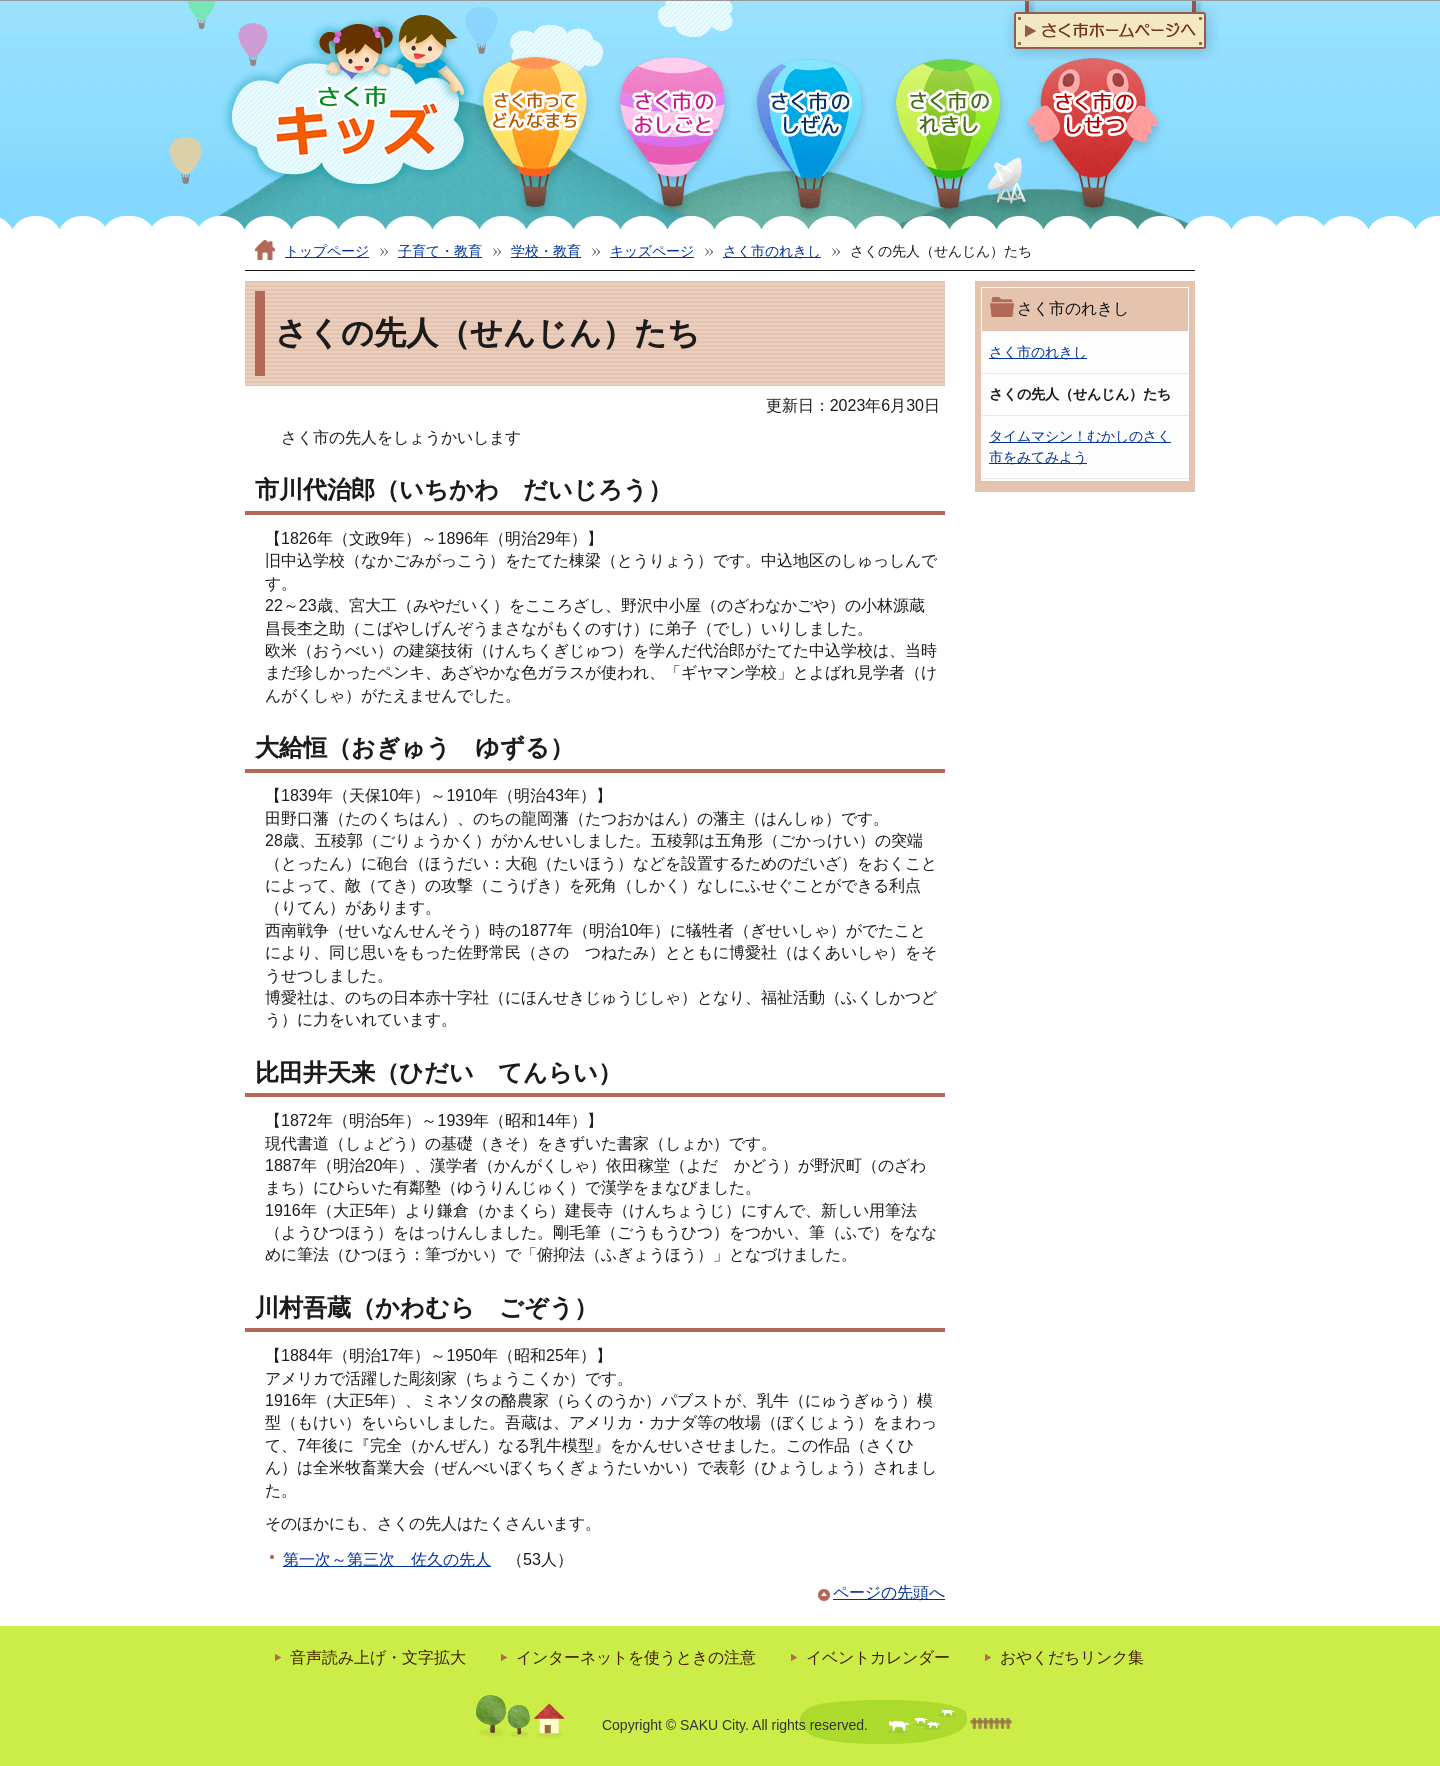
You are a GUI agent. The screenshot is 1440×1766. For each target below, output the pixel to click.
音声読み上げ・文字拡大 (378, 1657)
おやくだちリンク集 (1072, 1657)
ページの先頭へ (889, 1592)
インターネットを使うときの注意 (636, 1657)
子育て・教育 (440, 251)
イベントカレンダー (878, 1657)
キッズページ (652, 251)
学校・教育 (546, 251)
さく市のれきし (772, 251)
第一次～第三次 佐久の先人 (387, 1559)
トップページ (327, 251)
